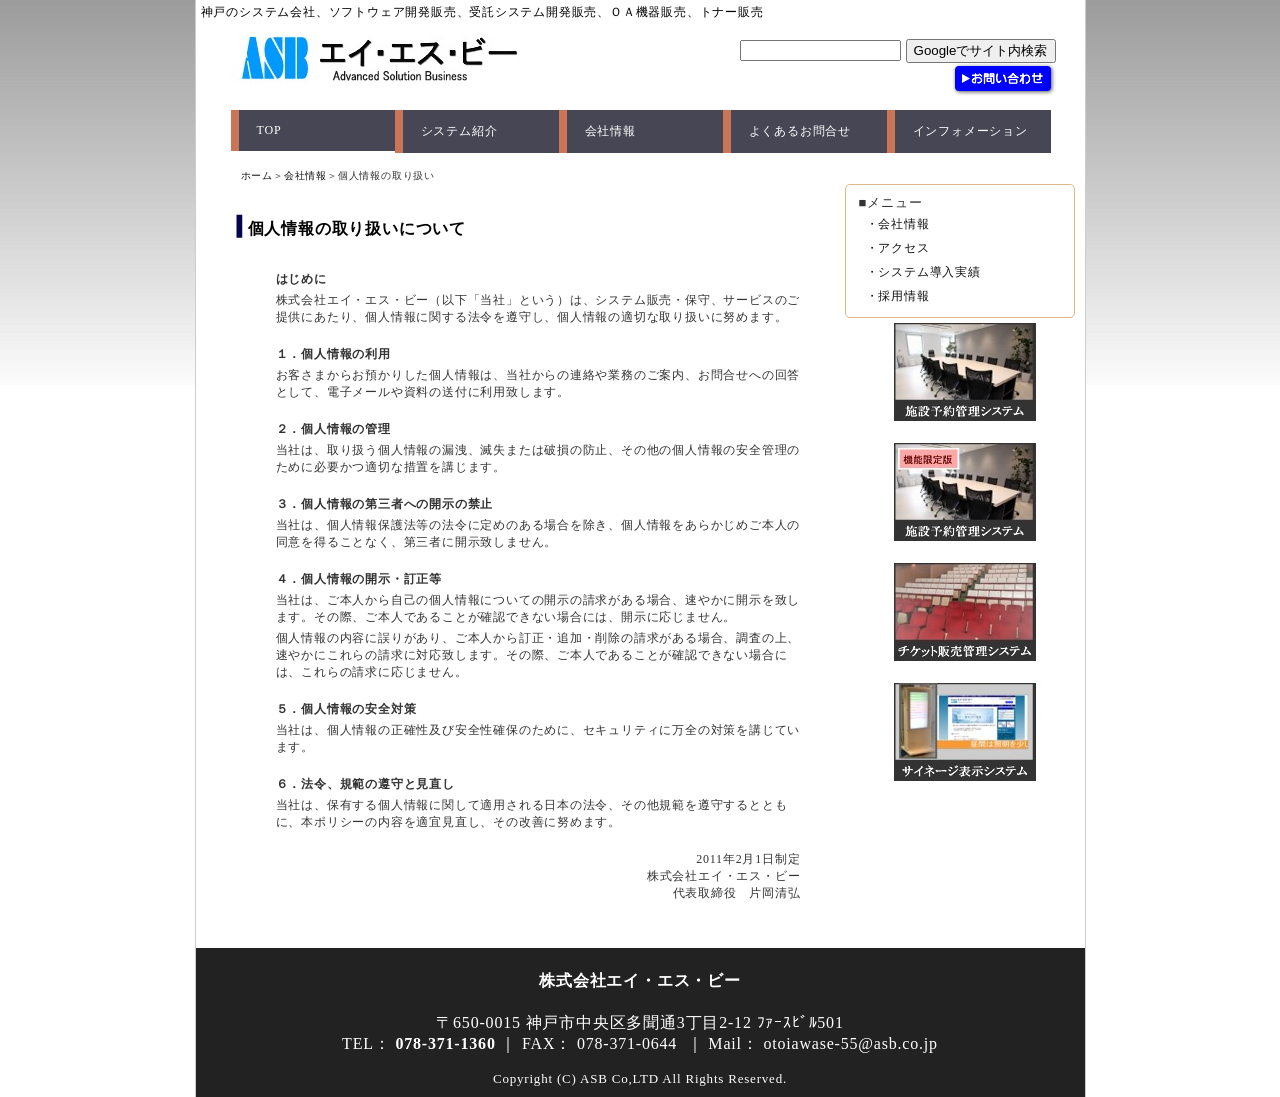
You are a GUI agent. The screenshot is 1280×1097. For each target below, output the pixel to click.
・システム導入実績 (923, 272)
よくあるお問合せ (800, 131)
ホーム (257, 175)
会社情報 (610, 131)
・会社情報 (898, 224)
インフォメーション (970, 131)
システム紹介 (459, 131)
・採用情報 (898, 296)
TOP (269, 130)
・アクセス (898, 248)
